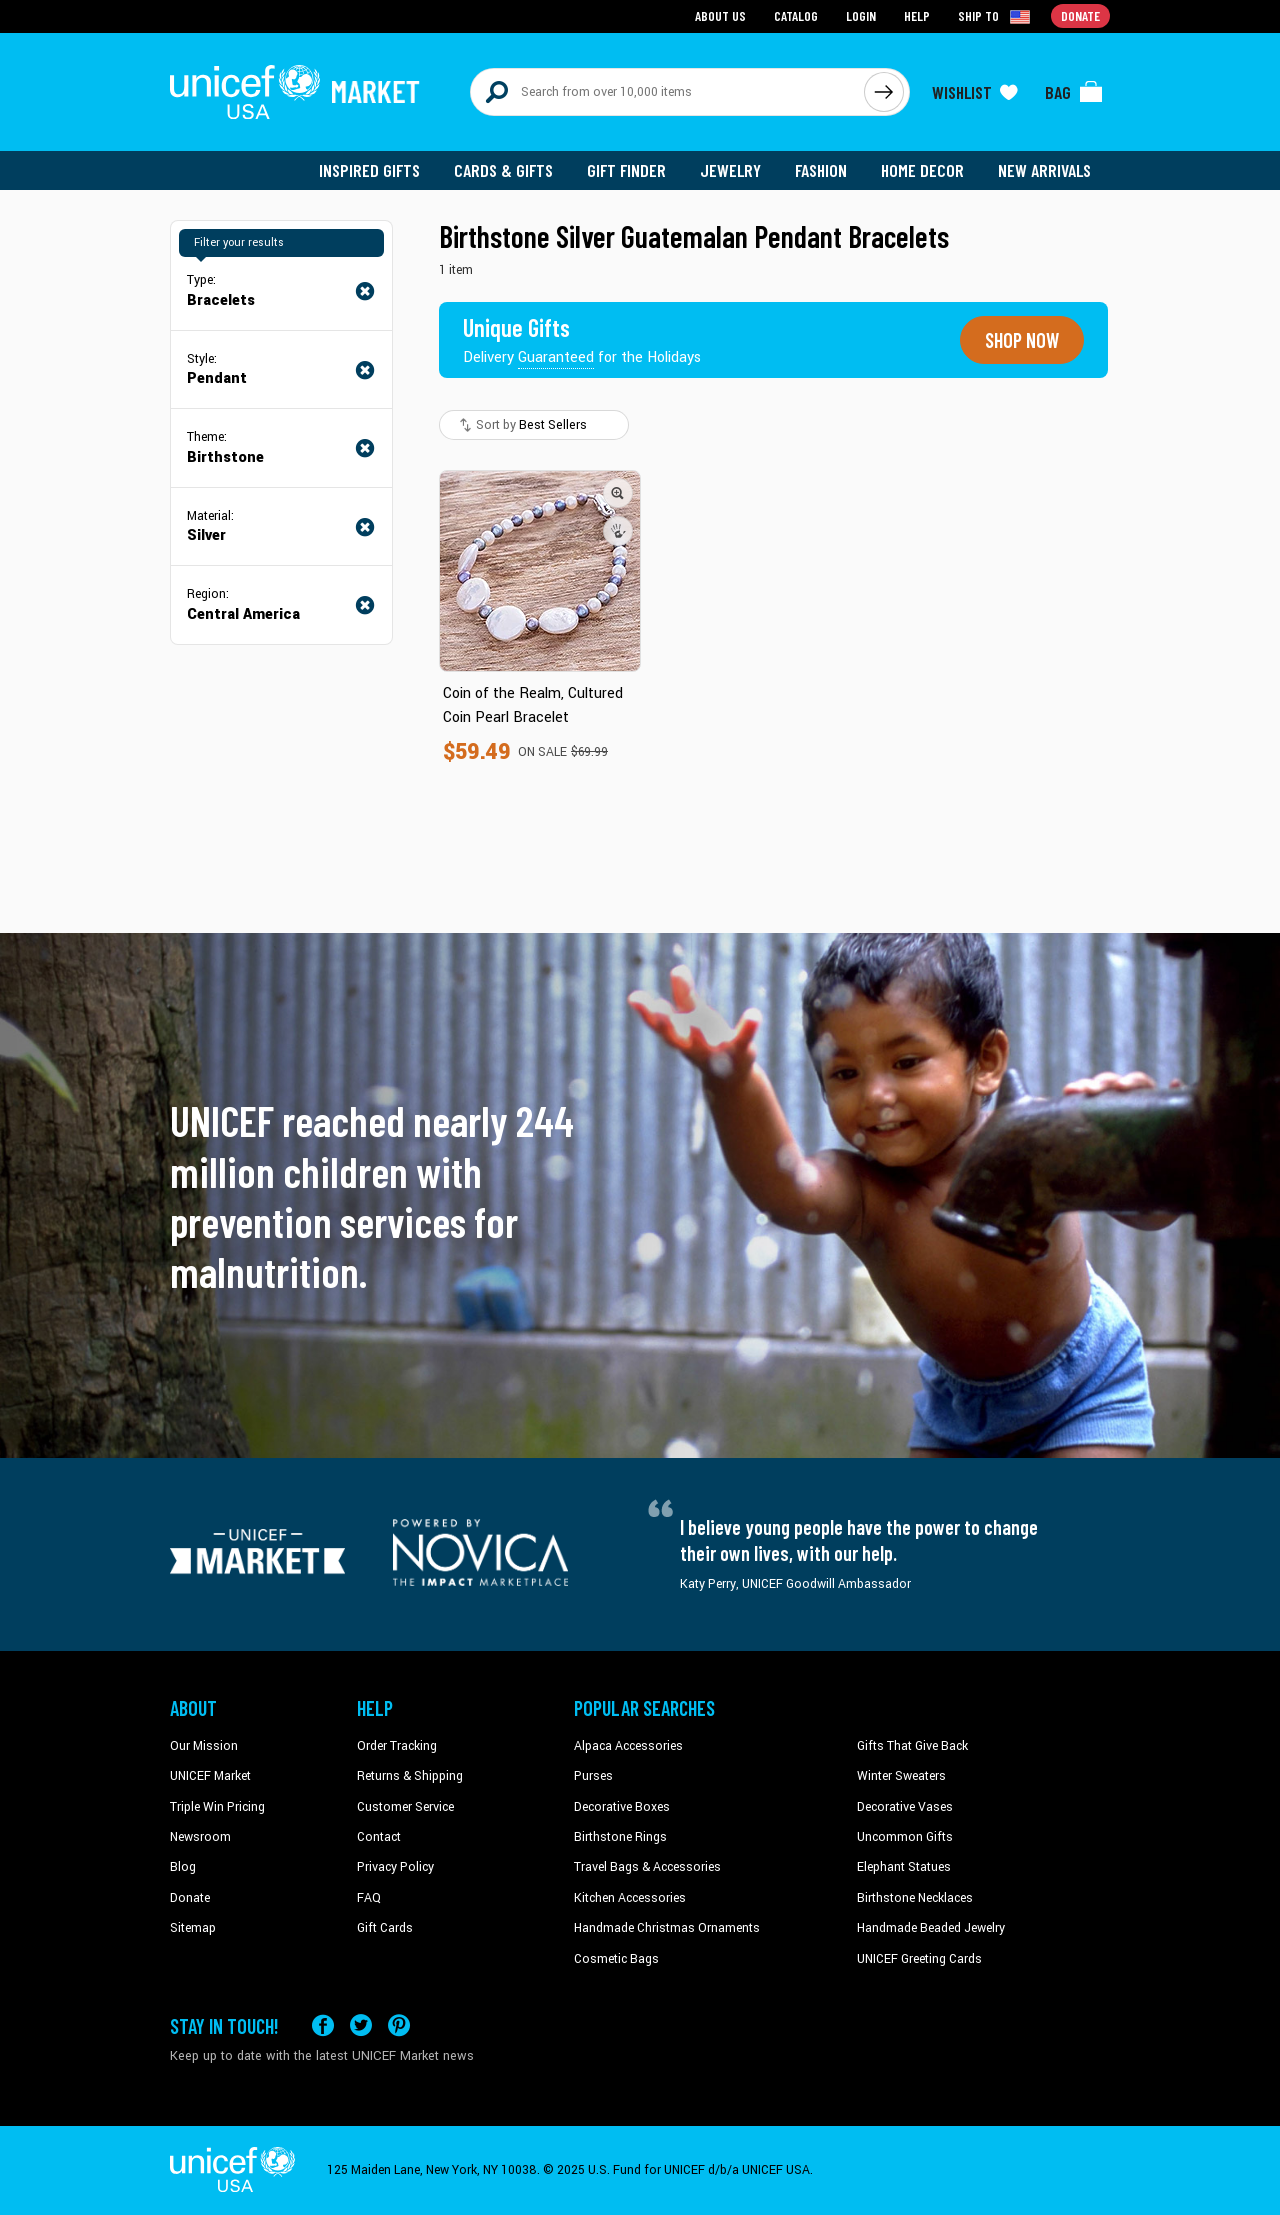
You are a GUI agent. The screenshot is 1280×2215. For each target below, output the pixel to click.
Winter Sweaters (901, 1776)
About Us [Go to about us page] (720, 15)
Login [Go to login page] (861, 15)
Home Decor (922, 170)
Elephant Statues (904, 1867)
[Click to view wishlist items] (975, 92)
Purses (593, 1776)
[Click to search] (884, 92)
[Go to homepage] (295, 92)
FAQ (369, 1898)
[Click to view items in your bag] (1074, 92)
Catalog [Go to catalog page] (796, 15)
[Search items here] (667, 92)
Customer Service (405, 1806)
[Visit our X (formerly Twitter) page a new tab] (361, 2025)
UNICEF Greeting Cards (919, 1958)
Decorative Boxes (622, 1806)
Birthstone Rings (620, 1837)
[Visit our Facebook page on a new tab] (323, 2025)
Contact (379, 1837)
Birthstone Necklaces (915, 1898)
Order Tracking (397, 1746)
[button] (618, 493)
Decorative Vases (905, 1806)
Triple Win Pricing (217, 1806)
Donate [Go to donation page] (1080, 15)
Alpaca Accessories (628, 1746)
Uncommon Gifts (905, 1837)
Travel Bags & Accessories (647, 1867)
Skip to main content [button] (640, 0)
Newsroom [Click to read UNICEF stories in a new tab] (200, 1837)
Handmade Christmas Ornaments (667, 1928)
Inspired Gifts (369, 170)
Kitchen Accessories (630, 1898)
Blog (183, 1867)
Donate (190, 1898)
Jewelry (730, 170)
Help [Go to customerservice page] (917, 15)
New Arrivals (1044, 170)
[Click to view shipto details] (995, 16)
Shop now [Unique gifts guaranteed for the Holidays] (1022, 340)
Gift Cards (385, 1928)
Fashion (821, 170)
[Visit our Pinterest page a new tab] (399, 2025)
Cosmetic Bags (616, 1958)
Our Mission (204, 1746)
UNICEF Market (210, 1776)
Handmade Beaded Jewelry (931, 1928)
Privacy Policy (395, 1867)
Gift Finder (626, 170)
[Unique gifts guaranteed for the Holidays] (582, 340)
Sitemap (193, 1928)
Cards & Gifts (503, 170)
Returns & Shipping (410, 1776)
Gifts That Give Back (912, 1746)
